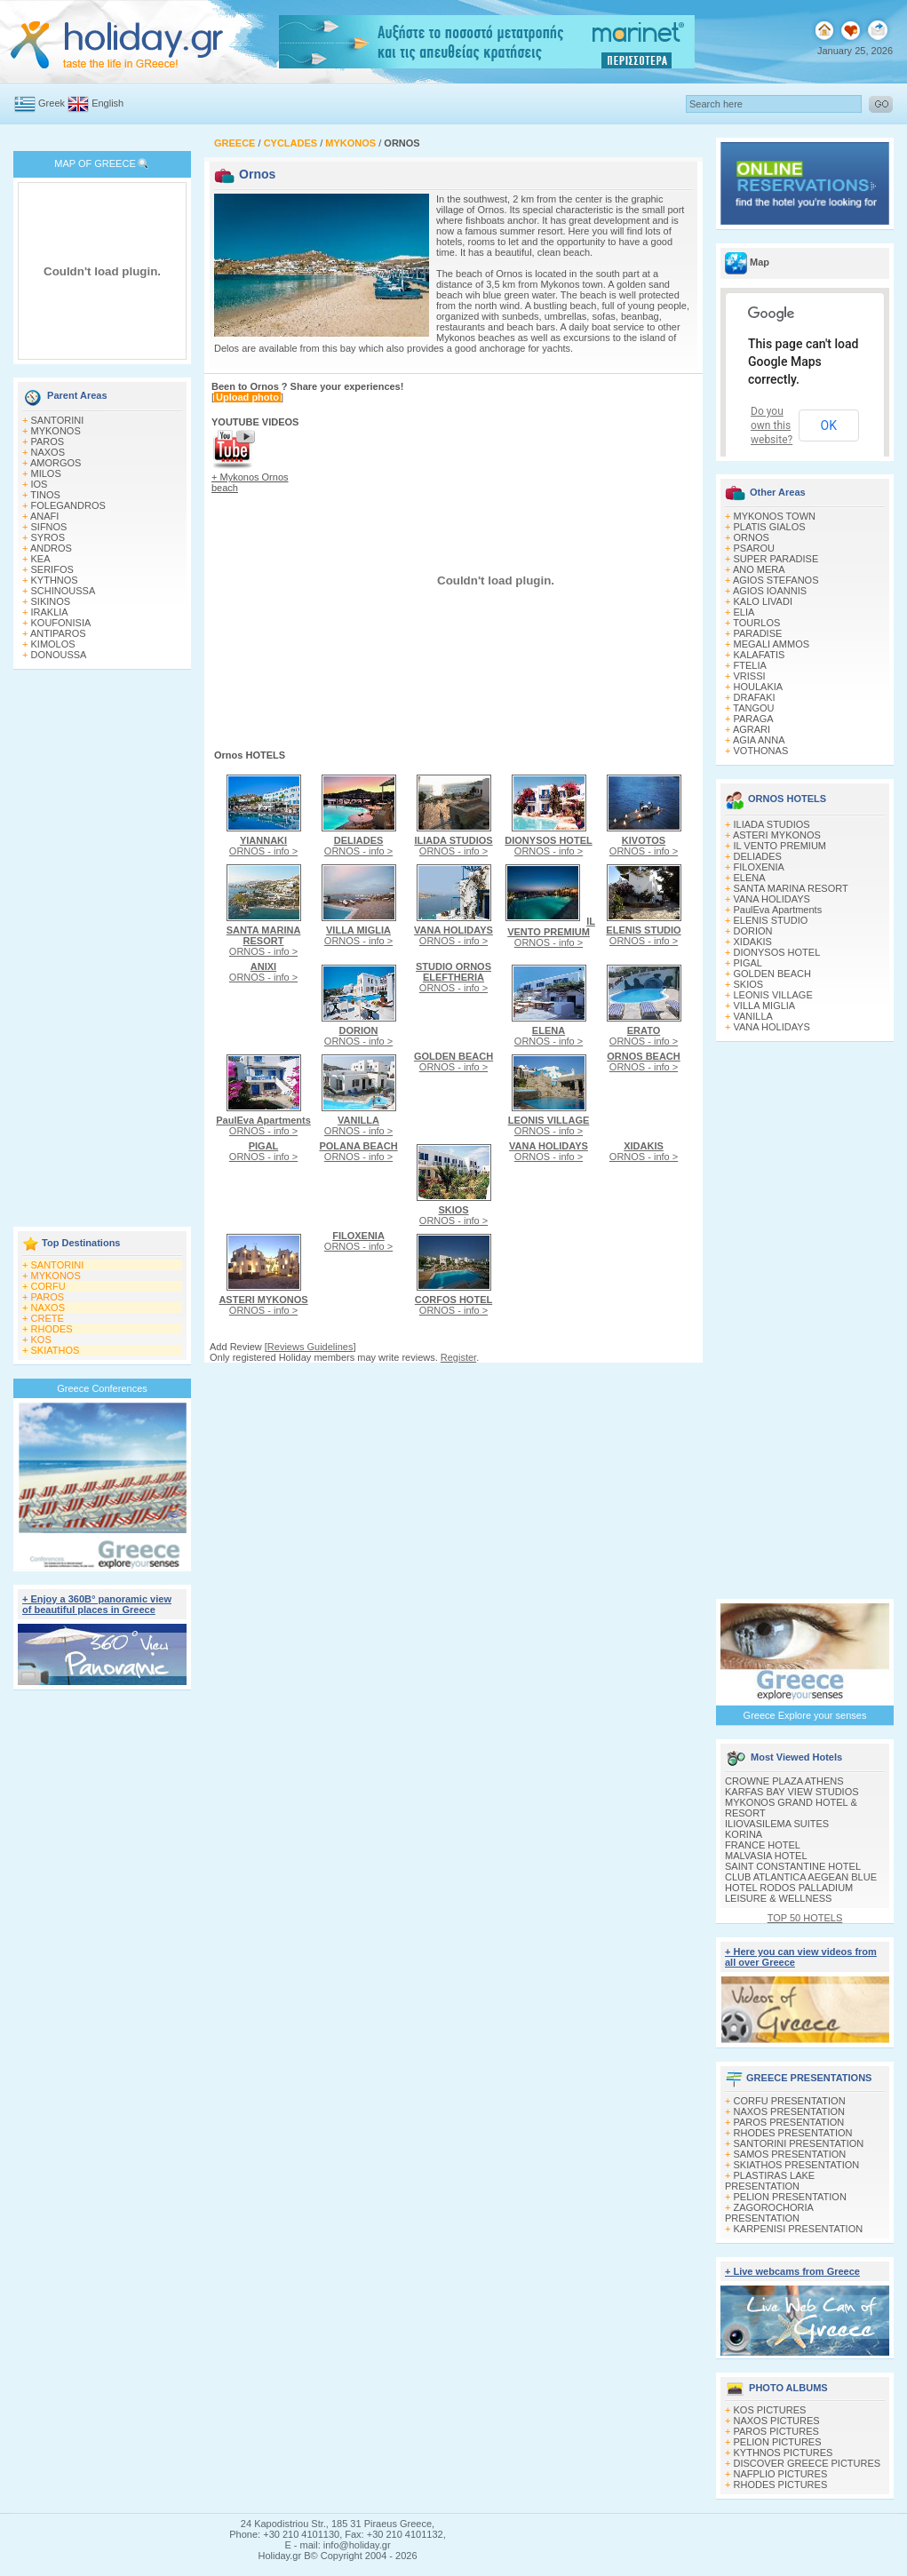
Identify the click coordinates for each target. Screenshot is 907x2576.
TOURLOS (756, 622)
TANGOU (753, 708)
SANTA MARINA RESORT (791, 888)
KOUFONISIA (61, 622)
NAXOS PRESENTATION (790, 2111)
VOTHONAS (761, 750)
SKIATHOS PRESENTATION (797, 2164)
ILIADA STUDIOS (772, 824)
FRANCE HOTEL (762, 1845)
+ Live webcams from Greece (792, 2271)
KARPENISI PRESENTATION (798, 2228)
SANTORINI (57, 420)
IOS (39, 484)
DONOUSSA (59, 654)
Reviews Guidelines (310, 1346)
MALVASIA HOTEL (766, 1855)
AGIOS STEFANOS (776, 580)
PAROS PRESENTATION (789, 2122)
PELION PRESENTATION (790, 2196)
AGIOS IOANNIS (770, 590)
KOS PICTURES (770, 2410)
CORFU (48, 1286)
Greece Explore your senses (805, 1715)
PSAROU (754, 548)
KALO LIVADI (763, 601)
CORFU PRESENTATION (790, 2100)
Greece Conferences (102, 1388)
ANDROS (51, 548)
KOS (41, 1339)
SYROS (48, 537)
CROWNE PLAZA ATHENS (784, 1781)
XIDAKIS (753, 941)
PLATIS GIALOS (770, 526)
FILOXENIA (759, 867)
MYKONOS (56, 430)
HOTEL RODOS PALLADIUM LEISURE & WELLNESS (789, 1893)
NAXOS (48, 452)
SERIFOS (52, 569)
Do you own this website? (771, 425)
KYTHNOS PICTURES (783, 2452)
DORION (753, 931)
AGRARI (751, 729)
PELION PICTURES (778, 2442)
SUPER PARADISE (776, 558)
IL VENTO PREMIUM (780, 845)
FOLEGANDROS (68, 505)
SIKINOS (51, 601)
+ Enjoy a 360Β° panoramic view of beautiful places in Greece (96, 1604)
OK (829, 425)
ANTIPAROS (58, 633)
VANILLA (753, 1016)
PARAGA (754, 718)
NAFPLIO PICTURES (781, 2474)
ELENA (750, 877)
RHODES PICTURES (781, 2484)
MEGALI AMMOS (772, 644)
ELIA (744, 612)
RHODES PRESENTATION (793, 2132)
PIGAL (748, 963)
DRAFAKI (755, 697)
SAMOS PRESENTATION (790, 2154)
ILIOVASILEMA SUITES (777, 1823)
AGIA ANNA (759, 740)
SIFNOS (49, 526)
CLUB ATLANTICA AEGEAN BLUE (801, 1877)
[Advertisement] (102, 949)
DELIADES (758, 856)
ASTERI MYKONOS (777, 835)
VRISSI (750, 676)
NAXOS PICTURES (777, 2420)
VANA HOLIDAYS (772, 899)
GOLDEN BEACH (772, 973)
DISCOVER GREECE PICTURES (807, 2463)
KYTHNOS (54, 580)
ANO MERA (759, 569)
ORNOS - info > (263, 845)
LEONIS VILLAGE (773, 995)
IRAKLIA (49, 612)
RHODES (52, 1329)
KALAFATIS (759, 654)
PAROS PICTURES (776, 2431)
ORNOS (751, 537)
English (107, 103)
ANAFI (44, 516)
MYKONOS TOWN (775, 516)
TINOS (45, 494)
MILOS (46, 473)
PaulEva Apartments (778, 909)
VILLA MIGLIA (765, 1005)
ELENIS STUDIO (771, 920)
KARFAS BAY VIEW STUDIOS (792, 1791)
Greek (51, 103)
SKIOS (749, 984)
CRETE (47, 1318)
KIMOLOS (53, 644)
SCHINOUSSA (63, 590)
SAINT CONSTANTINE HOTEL (793, 1866)
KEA (41, 558)
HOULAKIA (759, 686)
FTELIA (750, 665)
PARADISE (758, 633)
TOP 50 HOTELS (805, 1917)
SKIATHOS (55, 1350)
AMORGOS (55, 462)
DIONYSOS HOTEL (777, 952)
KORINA (743, 1834)
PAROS (48, 441)
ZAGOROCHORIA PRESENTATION (769, 2212)
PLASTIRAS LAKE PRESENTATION (770, 2180)
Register (458, 1357)
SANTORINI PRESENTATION (799, 2143)
